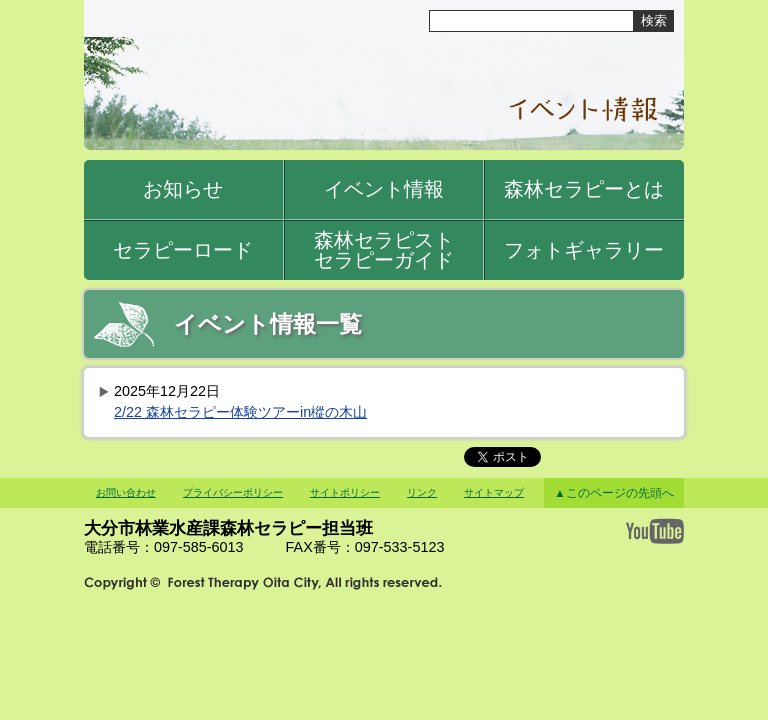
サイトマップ (494, 492)
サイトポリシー (345, 492)
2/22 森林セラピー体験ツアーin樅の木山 (240, 412)
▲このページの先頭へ (613, 493)
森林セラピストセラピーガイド (384, 250)
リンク (422, 492)
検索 (654, 20)
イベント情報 (384, 189)
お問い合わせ (126, 492)
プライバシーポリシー (233, 492)
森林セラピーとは (584, 189)
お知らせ (183, 189)
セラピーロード (183, 250)
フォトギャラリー (584, 250)
